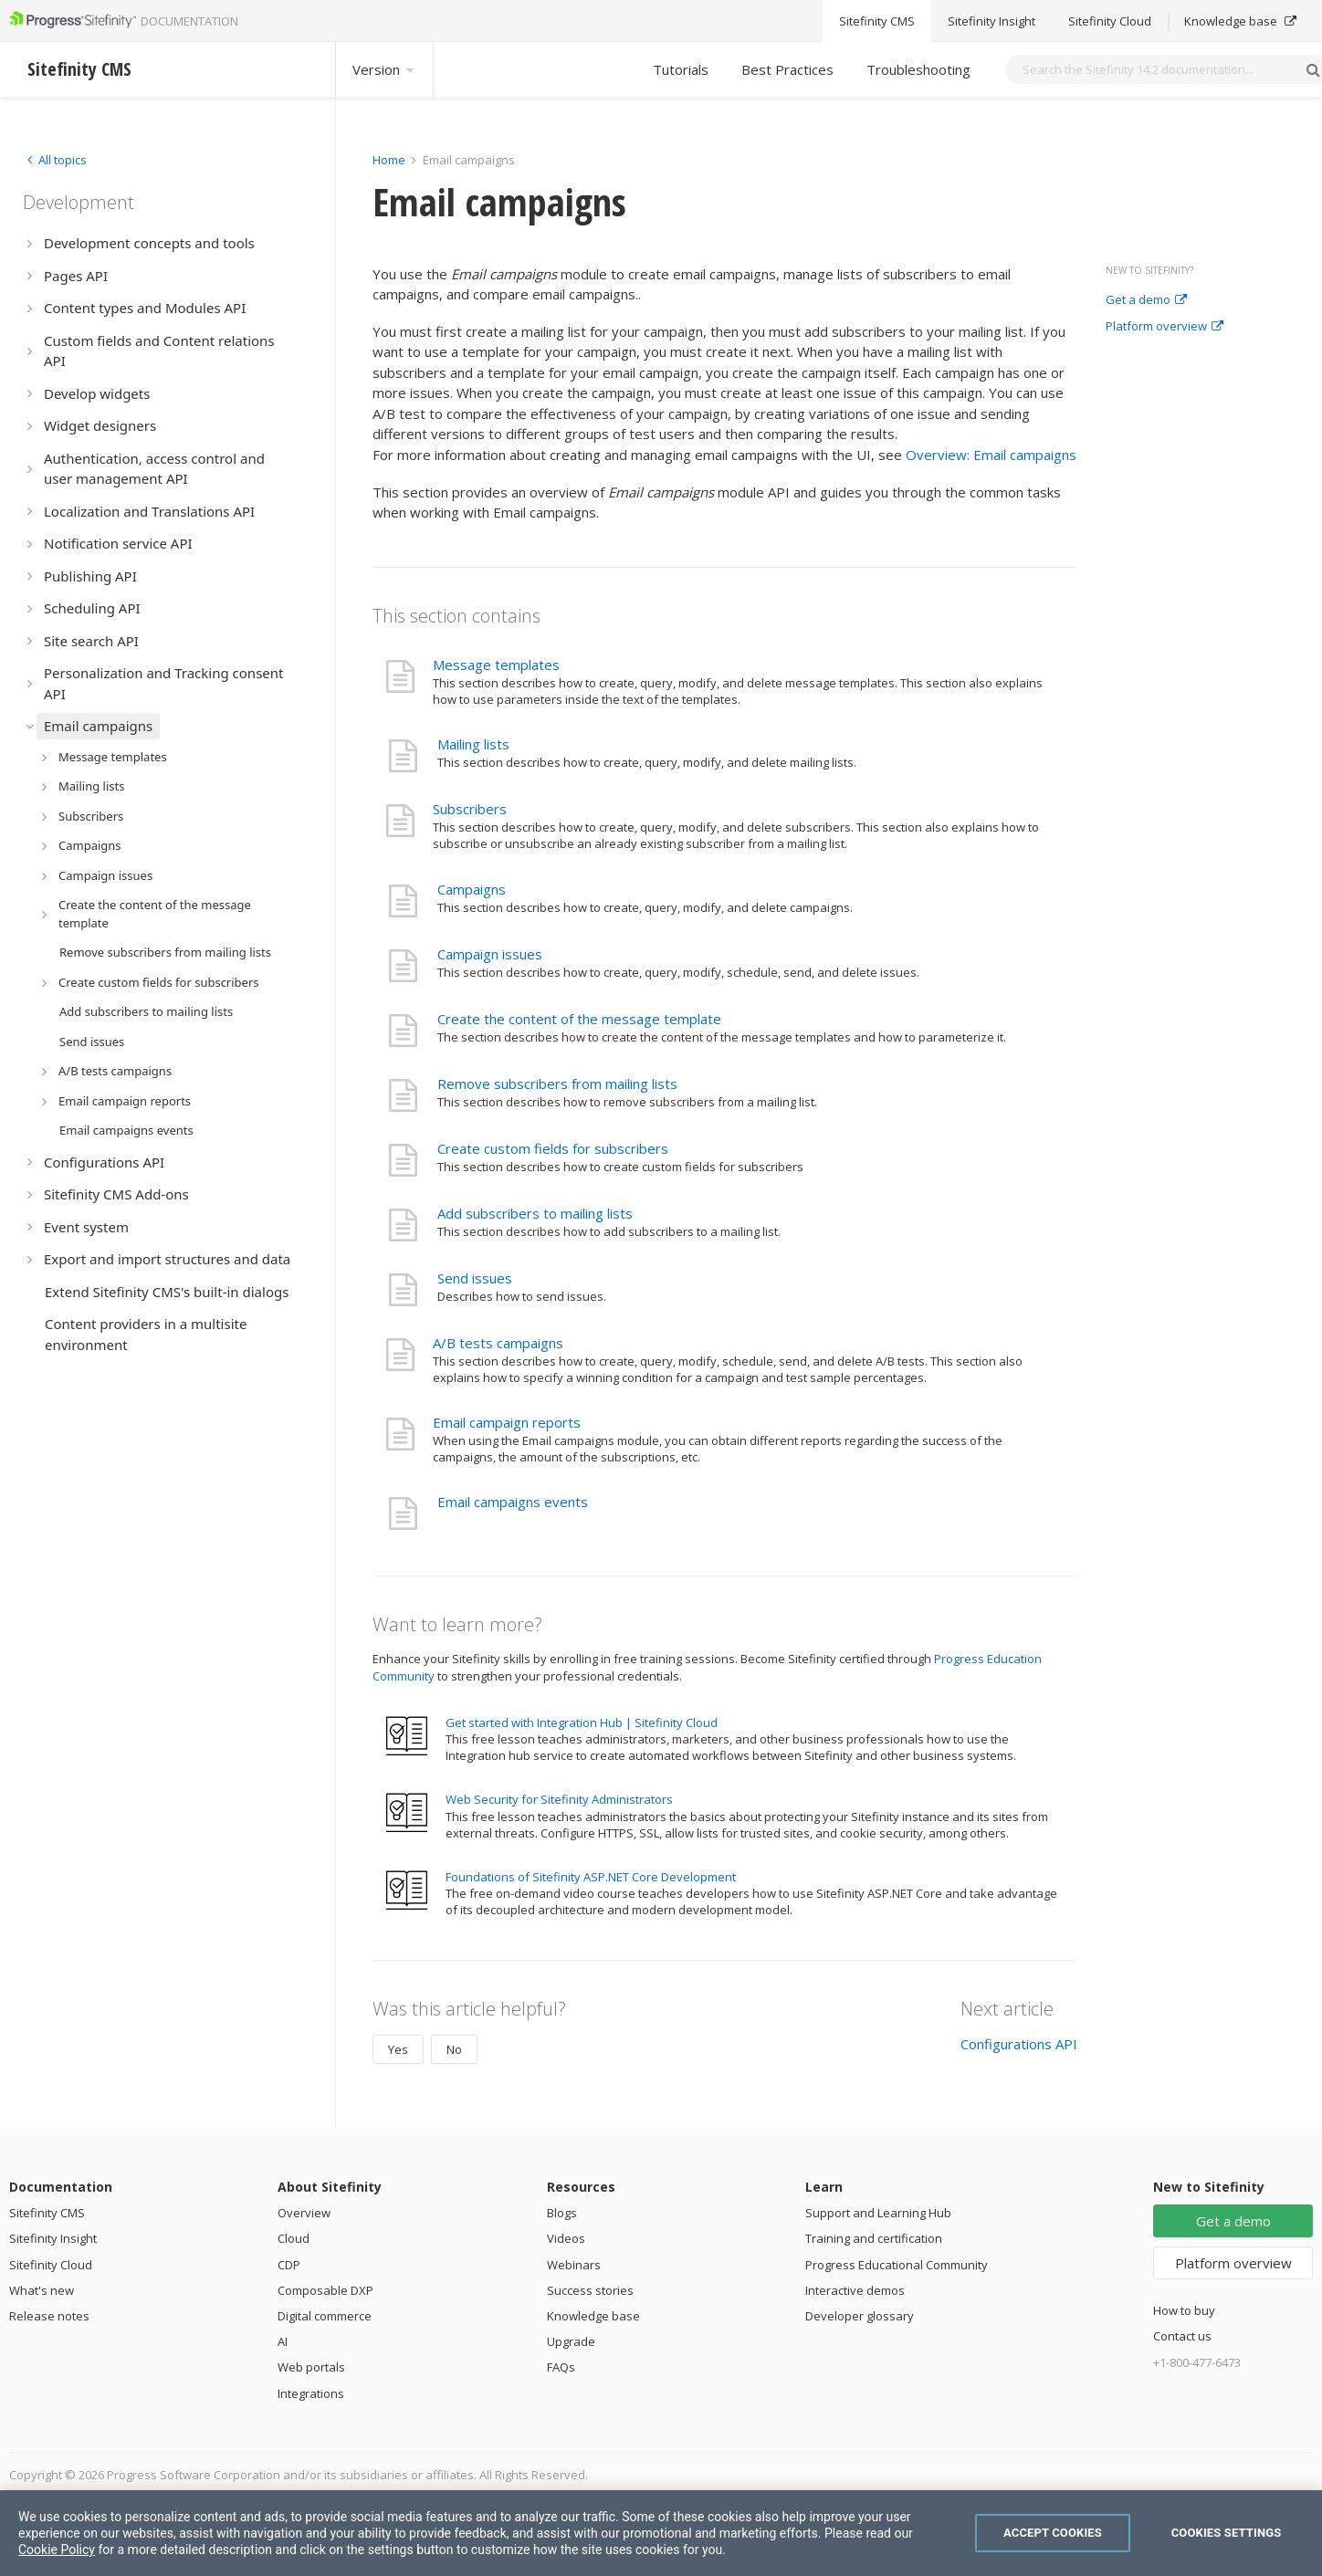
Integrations (311, 2393)
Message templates (496, 664)
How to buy (1184, 2310)
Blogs (562, 2212)
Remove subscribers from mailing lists (557, 1083)
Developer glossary (859, 2316)
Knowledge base (593, 2316)
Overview (304, 2212)
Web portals (311, 2367)
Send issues (474, 1278)
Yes (398, 2049)
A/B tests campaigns (498, 1343)
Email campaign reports (507, 1422)
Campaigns (471, 889)
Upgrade (571, 2341)
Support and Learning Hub (878, 2212)
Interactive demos (855, 2290)
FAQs (561, 2367)
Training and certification (873, 2238)
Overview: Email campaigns (991, 454)
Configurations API (1018, 2044)
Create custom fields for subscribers (552, 1148)
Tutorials (680, 69)
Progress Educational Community (896, 2265)
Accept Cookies (1052, 2532)
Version (384, 69)
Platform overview (1164, 326)
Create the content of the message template (579, 1019)
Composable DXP (325, 2290)
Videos (566, 2238)
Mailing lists (473, 744)
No (454, 2049)
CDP (289, 2265)
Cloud (294, 2238)
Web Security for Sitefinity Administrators (559, 1799)
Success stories (590, 2290)
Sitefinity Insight (53, 2238)
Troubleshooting (918, 69)
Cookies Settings (1226, 2532)
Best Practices (787, 69)
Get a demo (1146, 300)
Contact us (1182, 2336)
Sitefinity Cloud (50, 2265)
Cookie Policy (56, 2549)
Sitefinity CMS (47, 2212)
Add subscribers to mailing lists (535, 1213)
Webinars (574, 2265)
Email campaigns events (512, 1501)
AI (283, 2341)
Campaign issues (489, 954)
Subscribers (470, 809)
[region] (661, 2533)
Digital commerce (325, 2316)
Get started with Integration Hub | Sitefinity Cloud (582, 1722)
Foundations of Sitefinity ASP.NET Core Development (591, 1877)
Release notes (49, 2316)
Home (388, 160)
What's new (41, 2290)
